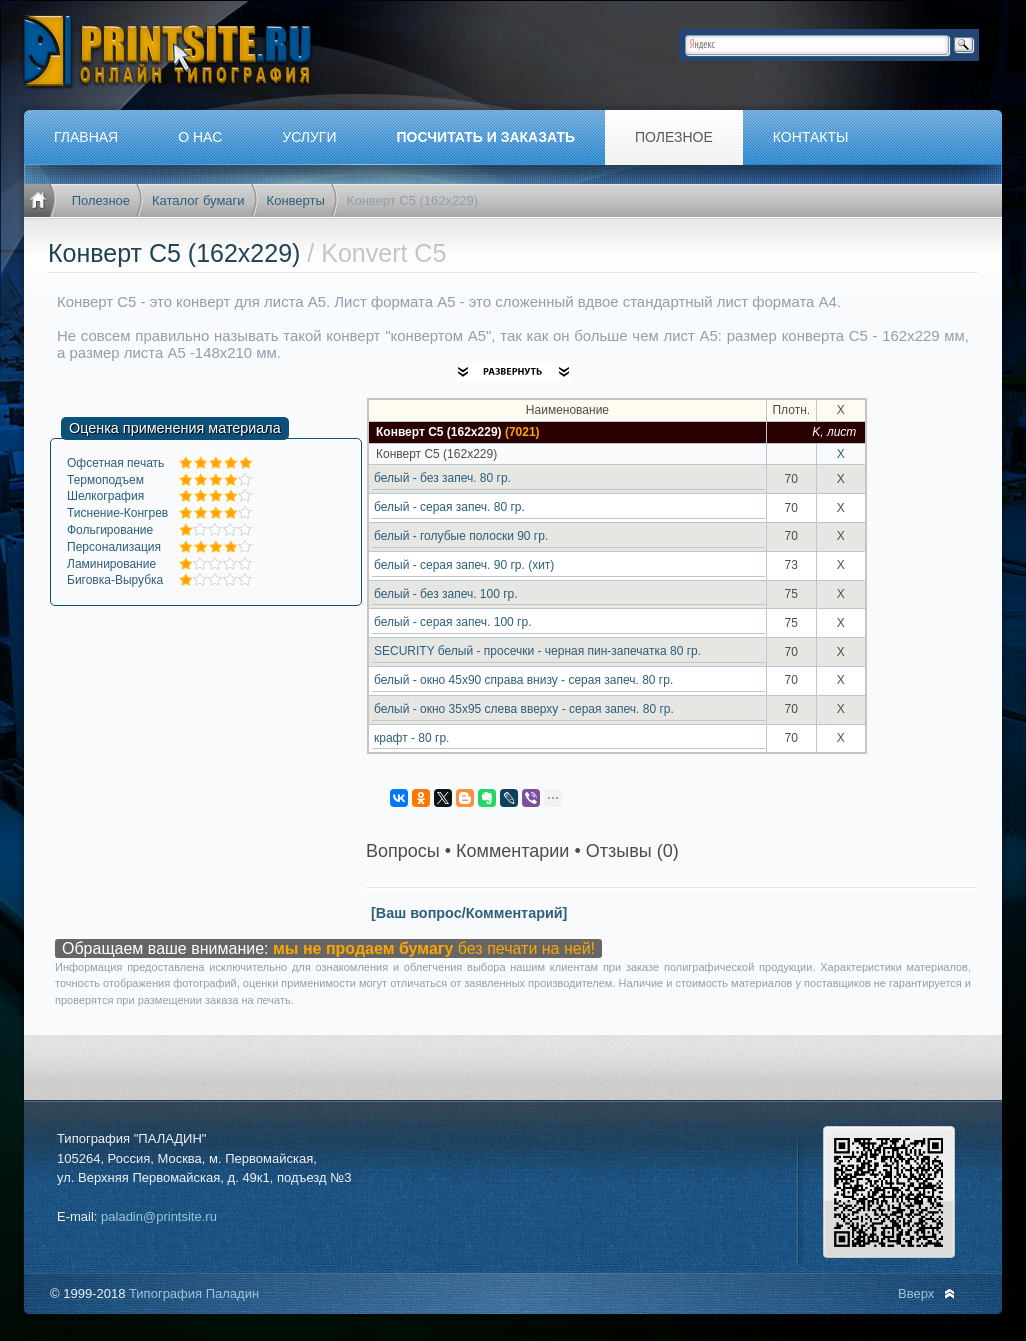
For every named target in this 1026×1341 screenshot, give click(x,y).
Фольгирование (110, 530)
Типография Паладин (194, 1293)
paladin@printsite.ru (159, 1216)
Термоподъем (105, 480)
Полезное (101, 200)
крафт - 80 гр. (411, 738)
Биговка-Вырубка (115, 580)
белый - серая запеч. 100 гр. (452, 622)
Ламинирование (111, 564)
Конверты (296, 200)
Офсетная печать (115, 463)
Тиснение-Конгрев (117, 513)
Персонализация (114, 547)
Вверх (916, 1293)
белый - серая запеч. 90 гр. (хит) (464, 565)
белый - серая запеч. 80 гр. (449, 507)
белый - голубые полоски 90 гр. (461, 536)
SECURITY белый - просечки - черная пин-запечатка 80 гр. (537, 651)
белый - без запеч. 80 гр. (442, 478)
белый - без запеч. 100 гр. (446, 594)
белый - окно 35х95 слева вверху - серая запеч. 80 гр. (524, 709)
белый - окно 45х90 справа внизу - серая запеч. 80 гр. (523, 680)
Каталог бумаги (198, 200)
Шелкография (105, 496)
